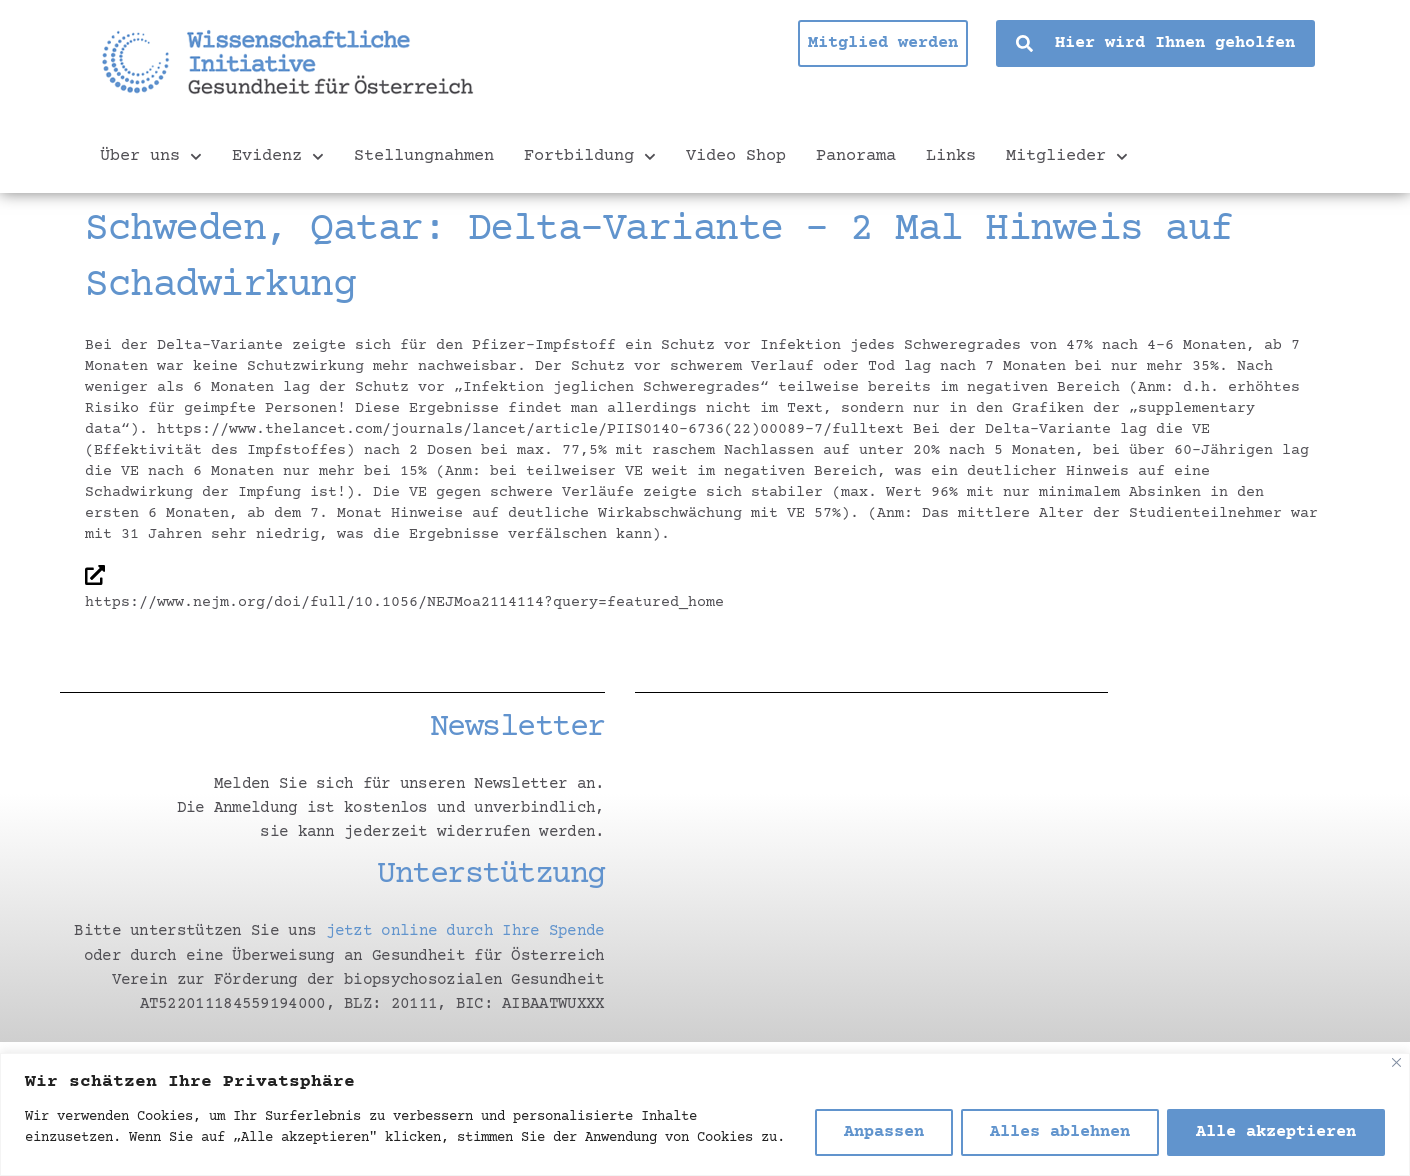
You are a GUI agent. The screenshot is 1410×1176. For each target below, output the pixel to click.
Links (951, 156)
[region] (705, 1114)
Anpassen (884, 1132)
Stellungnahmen (424, 156)
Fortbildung (590, 157)
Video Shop (736, 156)
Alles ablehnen (1060, 1132)
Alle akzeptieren (1276, 1132)
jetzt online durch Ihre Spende (464, 931)
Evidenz (278, 157)
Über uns (151, 157)
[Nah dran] (1396, 1062)
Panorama (856, 156)
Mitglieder (1067, 157)
